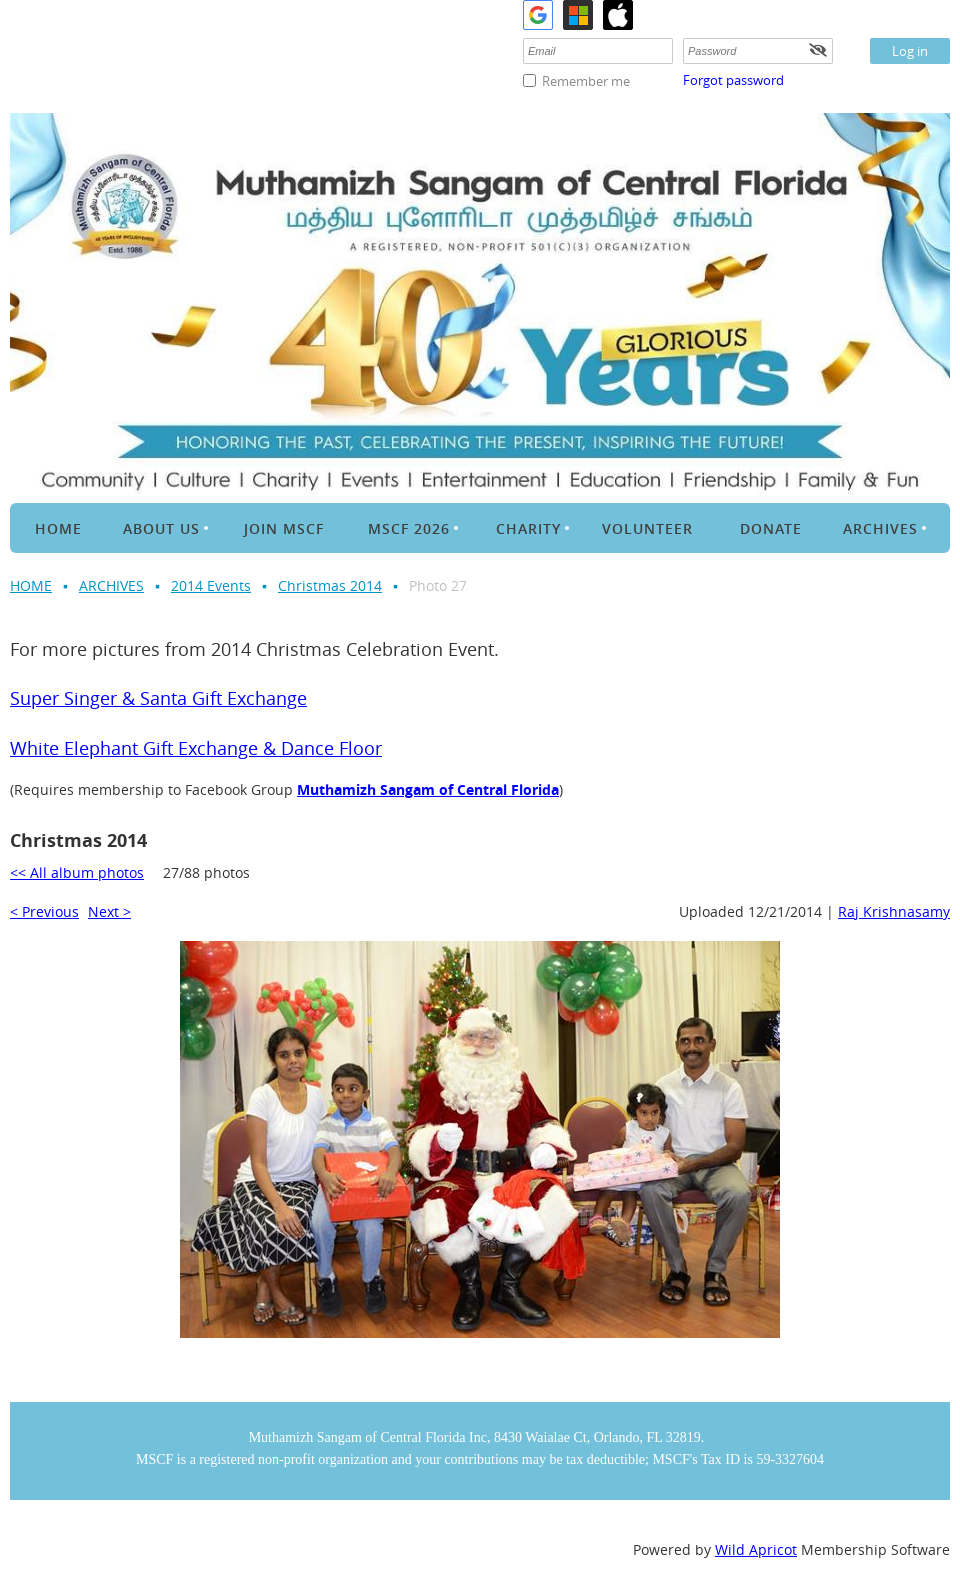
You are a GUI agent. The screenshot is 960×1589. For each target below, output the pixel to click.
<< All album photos (77, 872)
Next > (109, 911)
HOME (31, 585)
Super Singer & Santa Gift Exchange (158, 698)
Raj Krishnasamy (894, 911)
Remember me (586, 81)
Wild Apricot (756, 1549)
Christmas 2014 (330, 585)
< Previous (44, 911)
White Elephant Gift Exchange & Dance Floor (196, 748)
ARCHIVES (111, 585)
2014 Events (211, 585)
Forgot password (733, 80)
